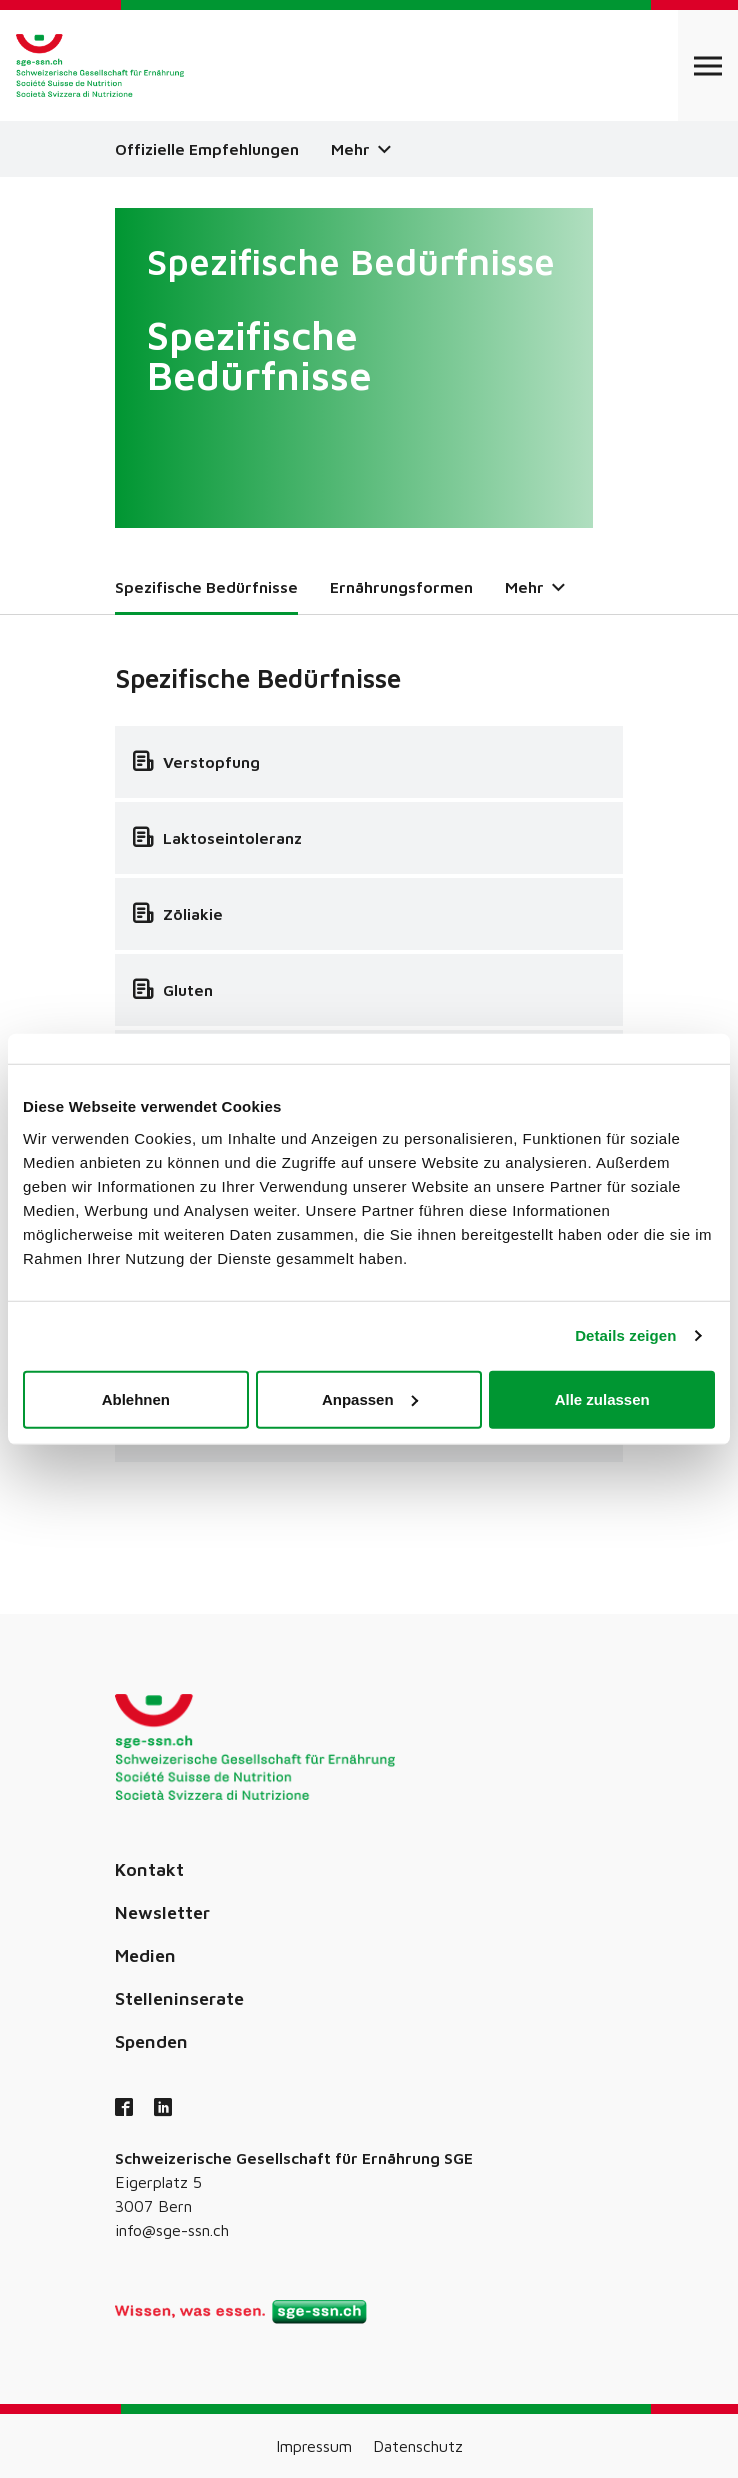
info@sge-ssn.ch (172, 2230)
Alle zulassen (602, 1398)
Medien (145, 1955)
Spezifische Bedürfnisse (206, 587)
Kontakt (149, 1869)
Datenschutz (418, 2446)
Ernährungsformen (401, 587)
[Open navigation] (708, 65)
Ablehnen (136, 1398)
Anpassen (370, 1398)
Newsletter (162, 1912)
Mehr (361, 149)
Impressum (314, 2446)
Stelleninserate (179, 1998)
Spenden (151, 2041)
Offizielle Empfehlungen (207, 149)
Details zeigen (625, 1335)
